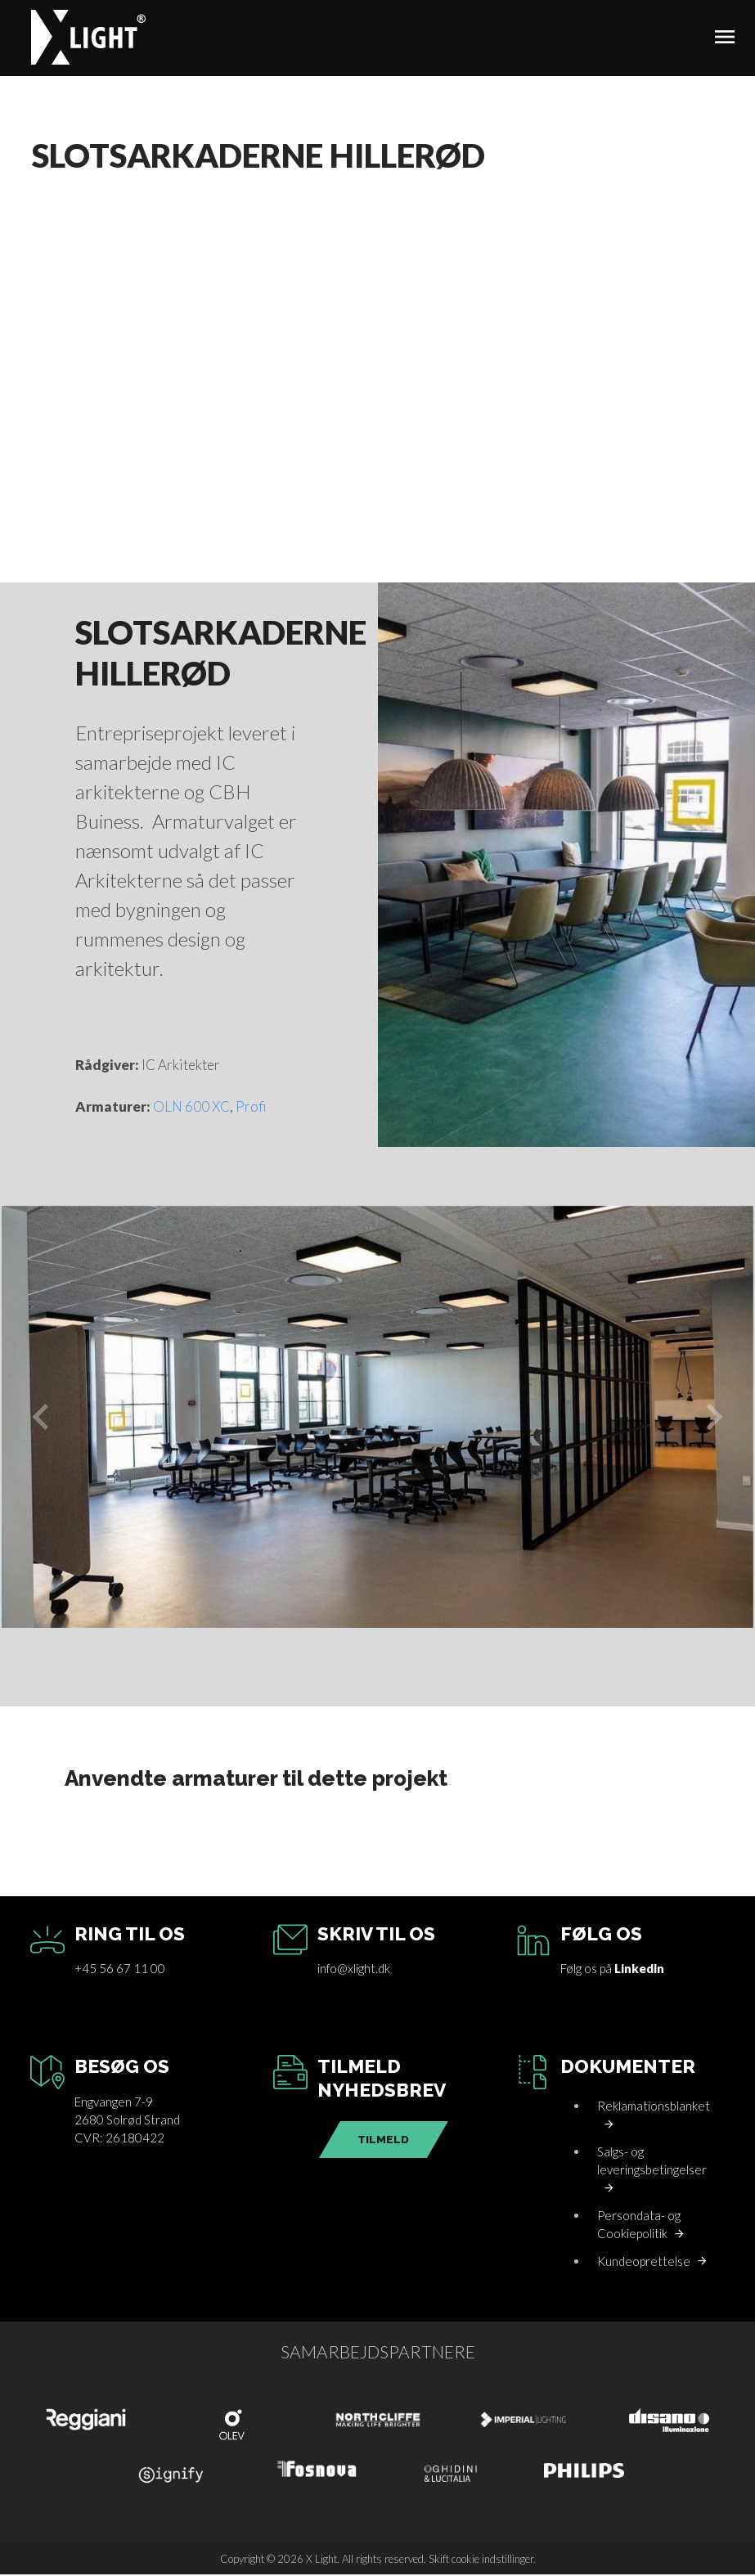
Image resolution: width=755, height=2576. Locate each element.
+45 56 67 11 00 (119, 1970)
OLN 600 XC (191, 1108)
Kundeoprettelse (643, 2262)
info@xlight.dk (353, 1970)
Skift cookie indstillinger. (482, 2560)
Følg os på (612, 1970)
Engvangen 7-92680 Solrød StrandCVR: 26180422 (127, 2121)
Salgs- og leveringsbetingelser (652, 2162)
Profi (251, 1108)
